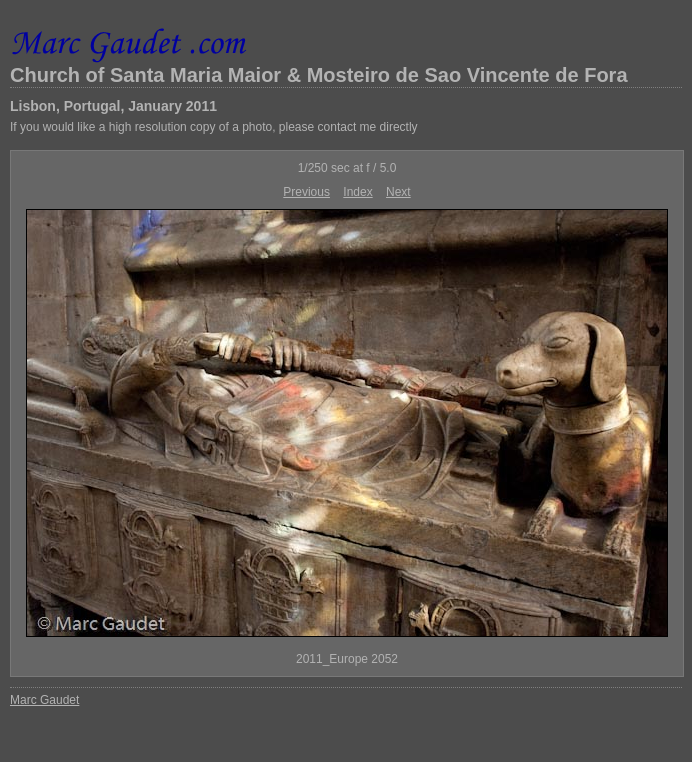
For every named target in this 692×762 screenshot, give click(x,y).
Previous (306, 192)
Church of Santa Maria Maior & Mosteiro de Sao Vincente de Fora (319, 75)
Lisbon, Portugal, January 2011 (113, 106)
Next (398, 192)
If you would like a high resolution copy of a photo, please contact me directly (214, 127)
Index (357, 192)
